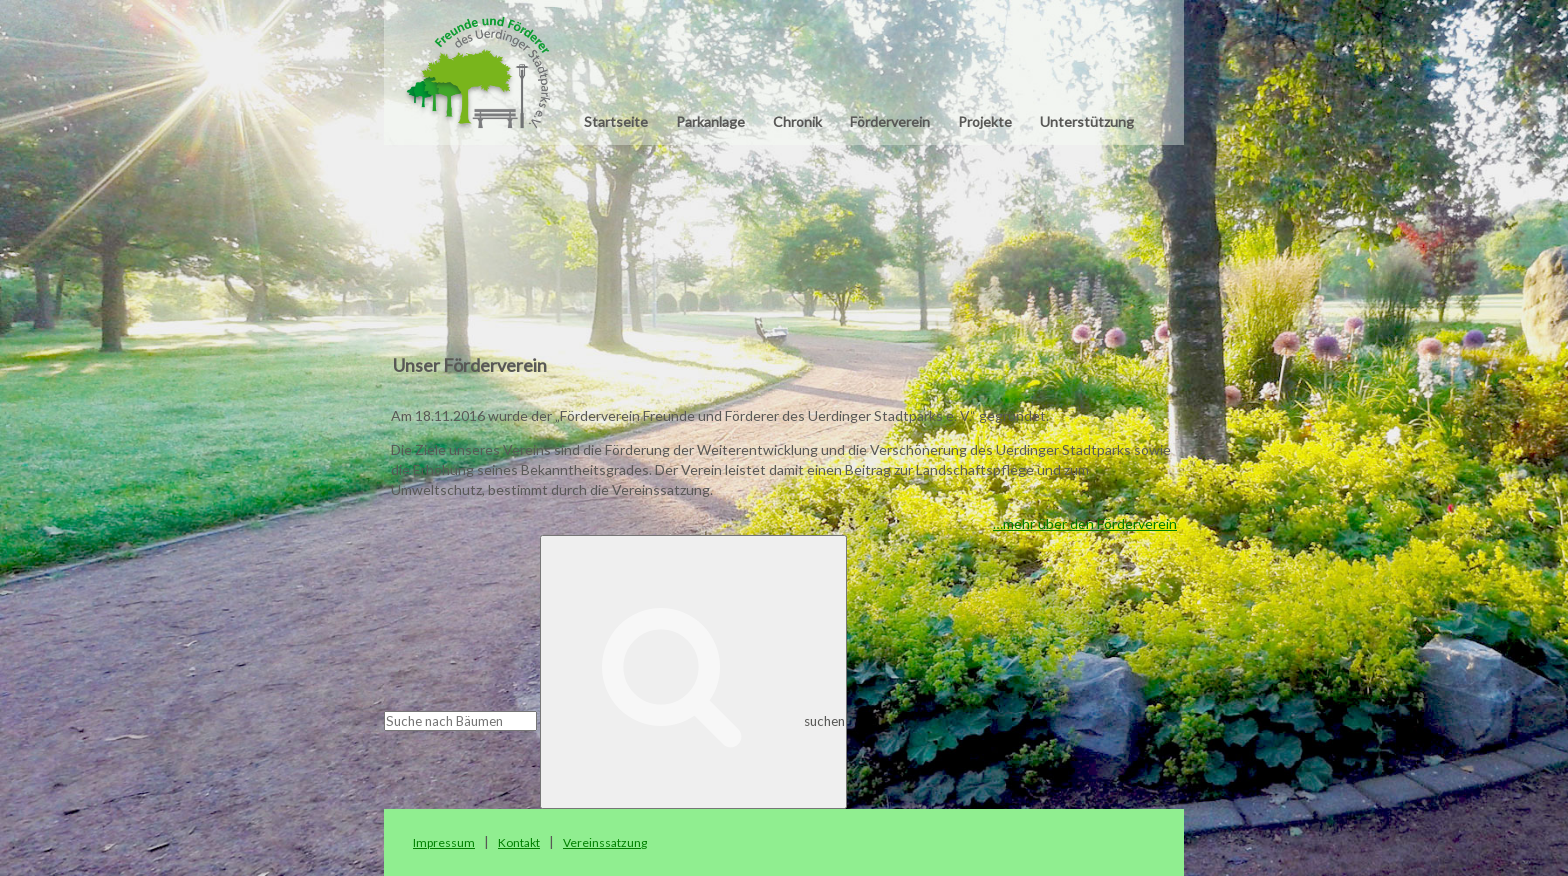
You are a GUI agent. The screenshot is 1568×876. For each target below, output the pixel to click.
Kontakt (519, 842)
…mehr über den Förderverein (1085, 523)
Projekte (985, 121)
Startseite (616, 121)
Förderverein (890, 121)
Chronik (797, 121)
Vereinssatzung (605, 842)
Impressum (444, 842)
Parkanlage (710, 121)
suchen (693, 672)
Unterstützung (1087, 121)
